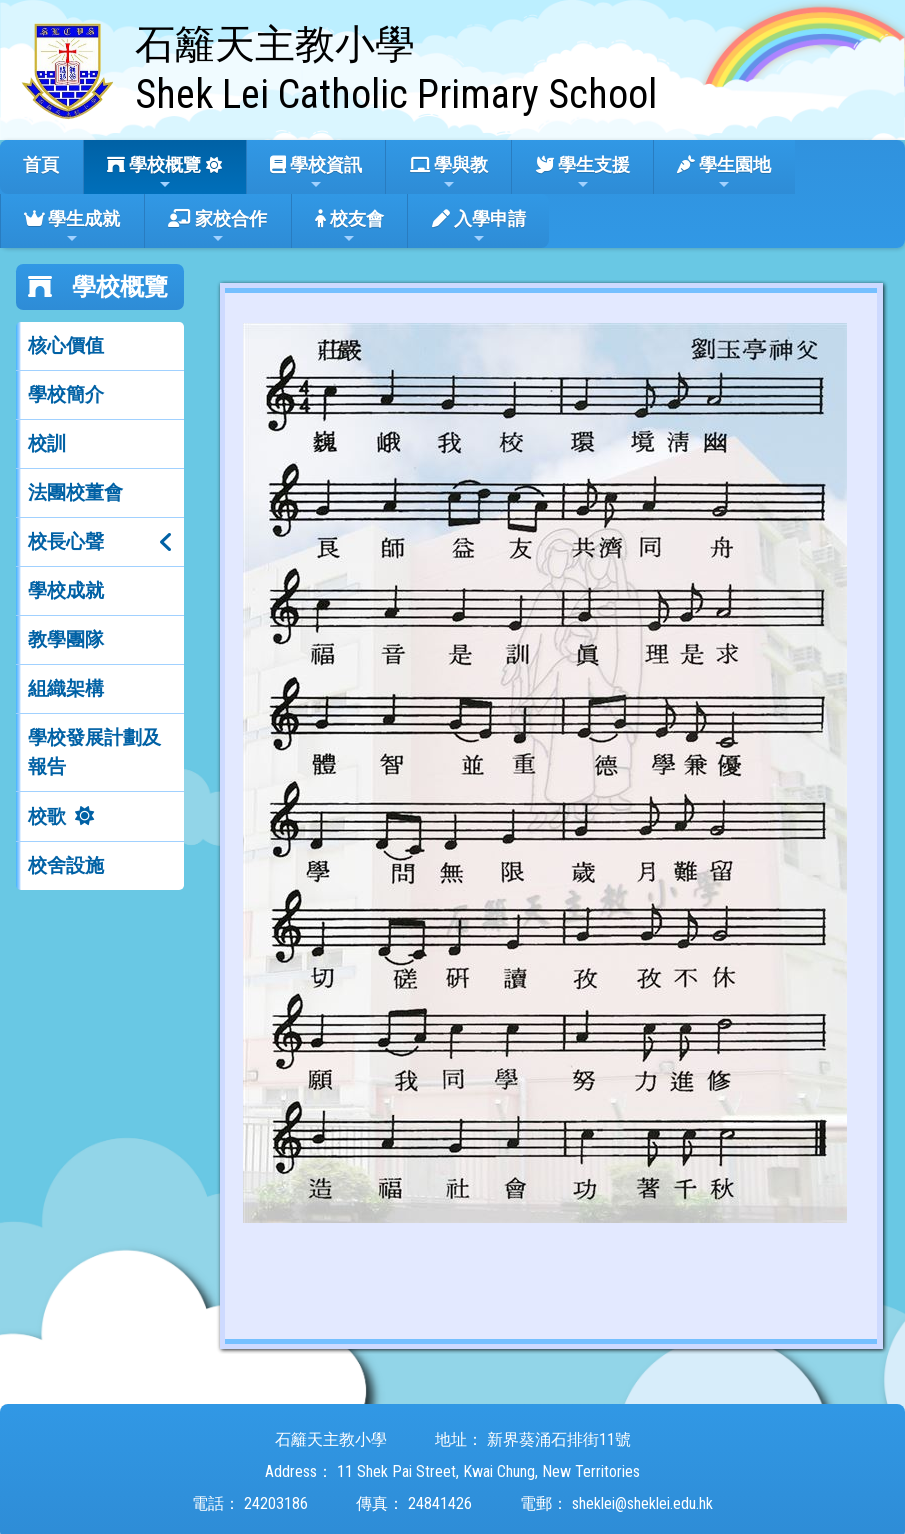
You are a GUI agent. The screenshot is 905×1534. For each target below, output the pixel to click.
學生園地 (724, 173)
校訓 (47, 443)
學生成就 (72, 227)
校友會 (349, 227)
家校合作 (217, 227)
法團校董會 (75, 492)
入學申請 (479, 227)
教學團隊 (66, 639)
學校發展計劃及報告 (94, 752)
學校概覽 (154, 173)
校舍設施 (66, 865)
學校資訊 (316, 173)
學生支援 (583, 173)
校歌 (47, 816)
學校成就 (66, 590)
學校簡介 (66, 394)
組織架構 (66, 688)
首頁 (41, 164)
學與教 (449, 173)
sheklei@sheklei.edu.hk (642, 1503)
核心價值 (66, 345)
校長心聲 (66, 541)
